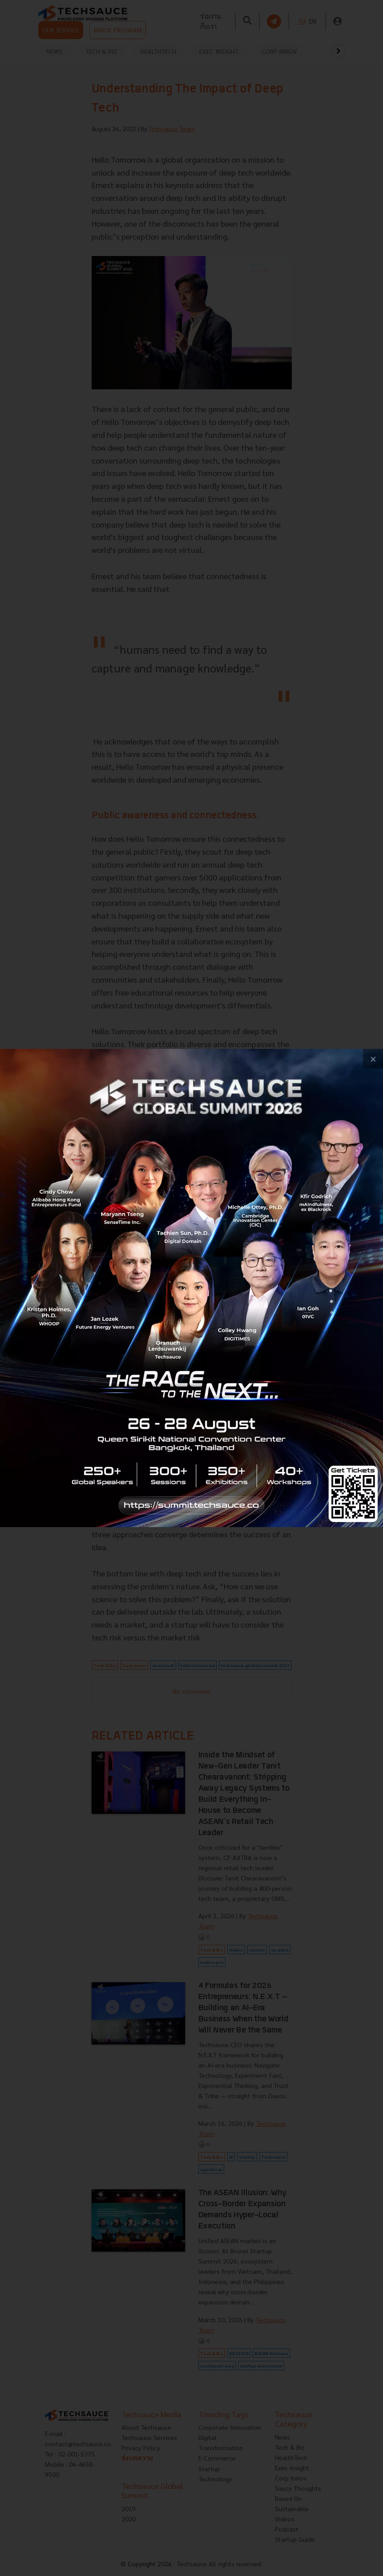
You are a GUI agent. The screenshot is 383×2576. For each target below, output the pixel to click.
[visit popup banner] (191, 1288)
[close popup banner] (373, 1059)
